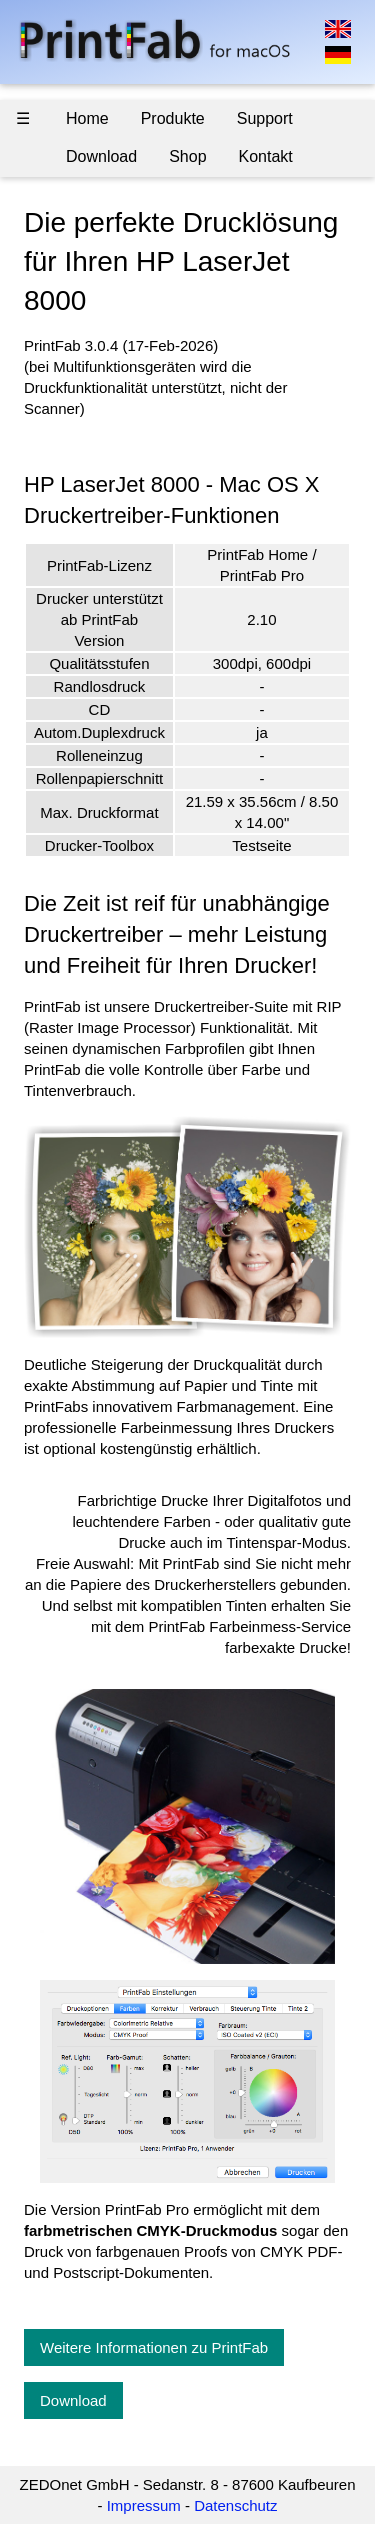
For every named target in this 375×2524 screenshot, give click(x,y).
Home (87, 118)
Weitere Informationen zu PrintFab (154, 2347)
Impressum (144, 2505)
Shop (187, 156)
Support (265, 118)
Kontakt (266, 156)
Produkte (173, 118)
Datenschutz (235, 2505)
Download (101, 156)
